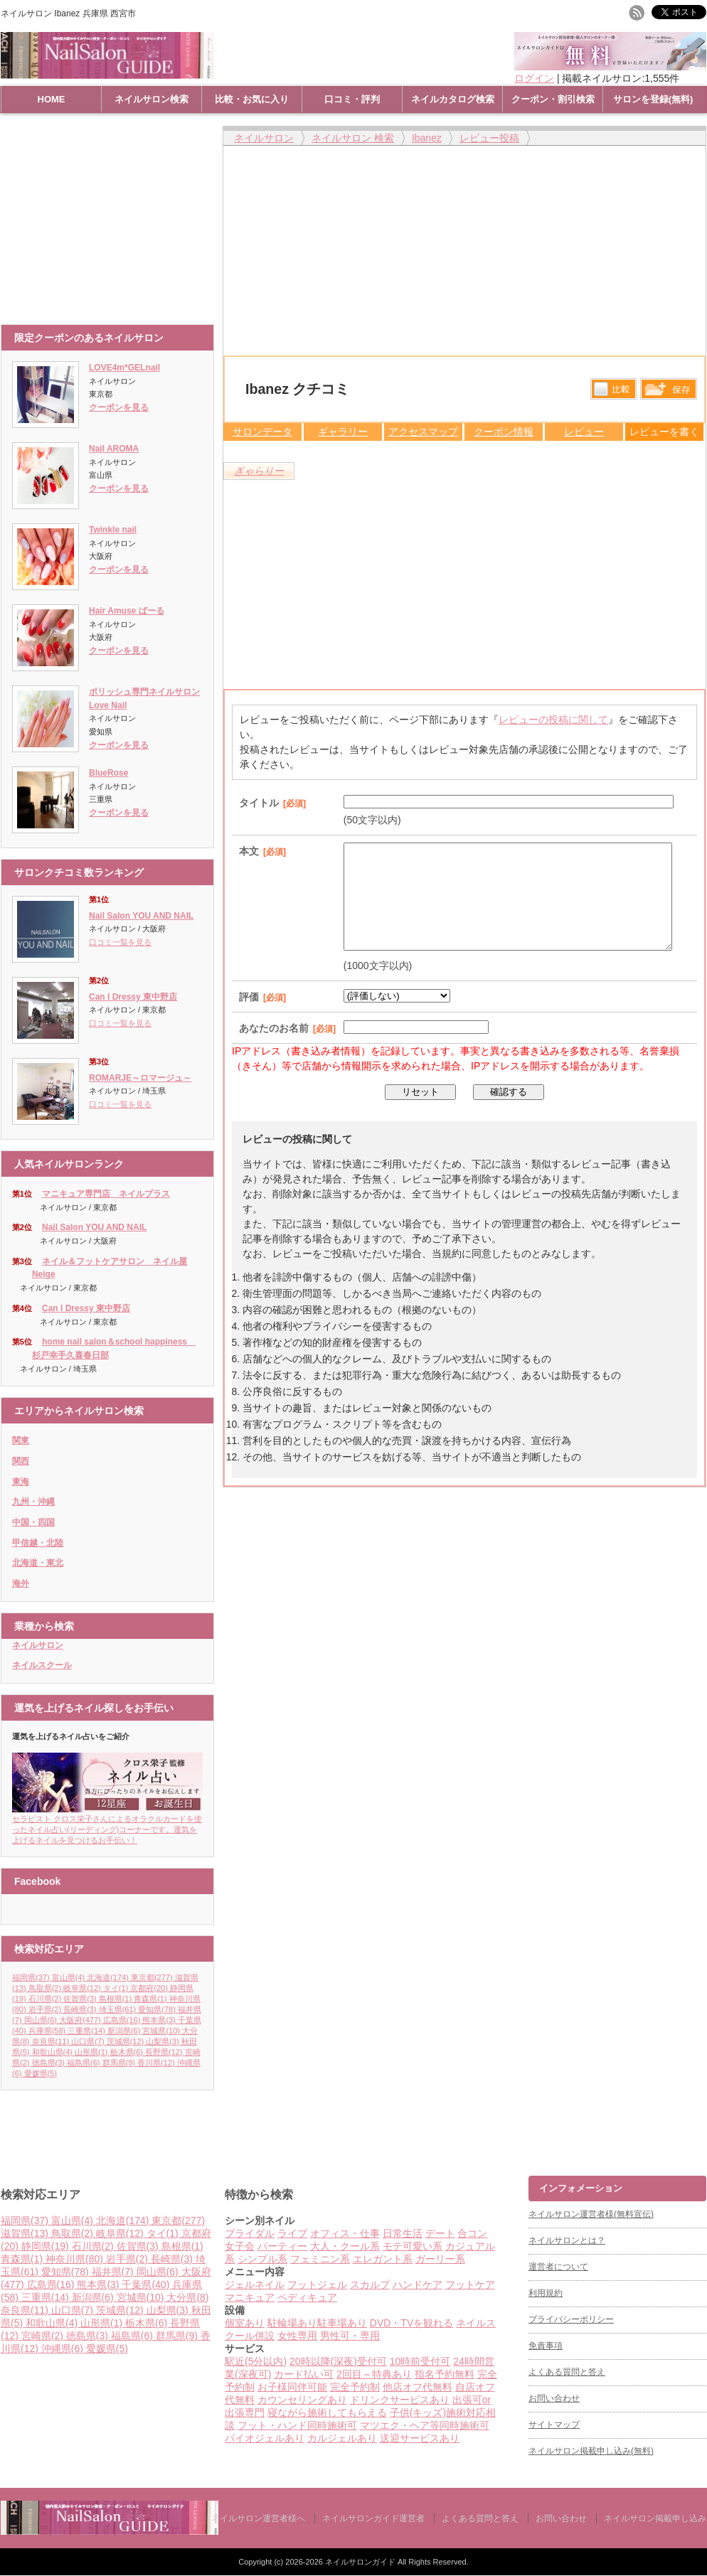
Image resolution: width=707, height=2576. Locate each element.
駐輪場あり (292, 2323)
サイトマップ (554, 2425)
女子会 (240, 2246)
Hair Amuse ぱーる (126, 611)
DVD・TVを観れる (411, 2323)
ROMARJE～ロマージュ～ (140, 1078)
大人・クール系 (345, 2246)
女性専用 (297, 2335)
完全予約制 (355, 2387)
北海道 (109, 1977)
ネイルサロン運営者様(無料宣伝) (591, 2214)
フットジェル (317, 2284)
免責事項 (545, 2346)
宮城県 (162, 2030)
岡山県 (42, 2020)
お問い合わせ (554, 2398)
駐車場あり (342, 2323)
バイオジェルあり (264, 2438)
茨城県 (127, 2041)
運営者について (558, 2267)
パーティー (282, 2246)
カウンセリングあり (302, 2399)
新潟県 (125, 2030)
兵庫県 (48, 2030)
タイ (117, 1988)
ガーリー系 (440, 2259)
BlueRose (108, 773)
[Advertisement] (111, 218)
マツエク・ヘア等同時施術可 (424, 2425)
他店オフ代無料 (417, 2387)
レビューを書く (664, 431)
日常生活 (402, 2233)
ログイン (534, 78)
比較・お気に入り (252, 99)
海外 (20, 1583)
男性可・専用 (350, 2335)
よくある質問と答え (566, 2372)
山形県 (92, 2052)
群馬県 (120, 2062)
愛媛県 (40, 2073)
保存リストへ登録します (668, 392)
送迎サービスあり (419, 2438)
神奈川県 (76, 2259)
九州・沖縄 (33, 1502)
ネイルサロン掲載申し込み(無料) (591, 2451)
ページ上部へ (694, 2121)
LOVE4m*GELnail (124, 368)
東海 (20, 1482)
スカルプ (370, 2284)
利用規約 (545, 2293)
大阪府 (81, 2020)
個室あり (245, 2323)
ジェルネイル (255, 2284)
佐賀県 (81, 1998)
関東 (20, 1440)
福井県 (114, 2271)
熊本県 (160, 2020)
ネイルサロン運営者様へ (258, 2518)
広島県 (123, 2020)
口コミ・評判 (352, 99)
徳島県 (50, 2062)
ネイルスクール (42, 1665)
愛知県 (158, 2009)
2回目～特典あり (374, 2374)
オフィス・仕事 (345, 2233)
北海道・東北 (37, 1563)
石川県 (46, 1998)
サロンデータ (262, 431)
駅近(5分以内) (256, 2361)
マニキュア (250, 2297)
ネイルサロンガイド (361, 2562)
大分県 (187, 2297)
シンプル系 (262, 2259)
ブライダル (250, 2233)
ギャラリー (343, 431)
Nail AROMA (114, 449)
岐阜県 (83, 1988)
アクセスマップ (423, 431)
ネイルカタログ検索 (452, 99)
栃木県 (128, 2052)
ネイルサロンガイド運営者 (373, 2518)
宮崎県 (43, 2335)
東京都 (153, 1977)
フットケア (470, 2284)
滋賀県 (26, 2233)
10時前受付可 (420, 2361)
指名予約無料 (444, 2374)
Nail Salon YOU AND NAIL (141, 916)
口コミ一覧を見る (120, 942)
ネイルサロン (37, 1645)
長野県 (165, 2052)
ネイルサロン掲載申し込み (655, 2518)
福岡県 (32, 1977)
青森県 (151, 1998)
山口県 (89, 2041)
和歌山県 (53, 2052)
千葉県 (147, 2284)
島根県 (116, 1998)
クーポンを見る (119, 407)
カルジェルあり (342, 2438)
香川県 (157, 2062)
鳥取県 (46, 1988)
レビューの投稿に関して (553, 719)
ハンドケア (417, 2284)
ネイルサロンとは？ (566, 2240)
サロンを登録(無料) (653, 99)
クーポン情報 (503, 431)
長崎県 (81, 2009)
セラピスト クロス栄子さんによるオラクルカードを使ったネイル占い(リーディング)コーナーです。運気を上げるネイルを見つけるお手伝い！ (107, 1824)
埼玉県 (119, 2009)
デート (440, 2233)
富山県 (69, 1977)
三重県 (87, 2030)
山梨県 (163, 2041)
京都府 (150, 1988)
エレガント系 (383, 2259)
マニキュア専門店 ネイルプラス (106, 1194)
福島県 (84, 2062)
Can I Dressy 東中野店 (133, 997)
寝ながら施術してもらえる (327, 2412)
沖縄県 (63, 2348)
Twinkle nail (113, 530)
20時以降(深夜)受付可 (338, 2361)
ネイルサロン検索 (151, 99)
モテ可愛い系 (412, 2246)
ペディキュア (307, 2297)
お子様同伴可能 (292, 2387)
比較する (613, 389)
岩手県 (46, 2009)
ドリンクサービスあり (400, 2399)
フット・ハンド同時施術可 (297, 2425)
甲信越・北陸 (37, 1543)
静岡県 (46, 2246)
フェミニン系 (320, 2259)
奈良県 (52, 2041)
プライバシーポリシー (571, 2319)
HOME (51, 99)
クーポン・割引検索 (553, 99)
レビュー (584, 431)
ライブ (292, 2233)
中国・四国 (33, 1522)
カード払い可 (304, 2374)
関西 (20, 1461)
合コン (472, 2233)
